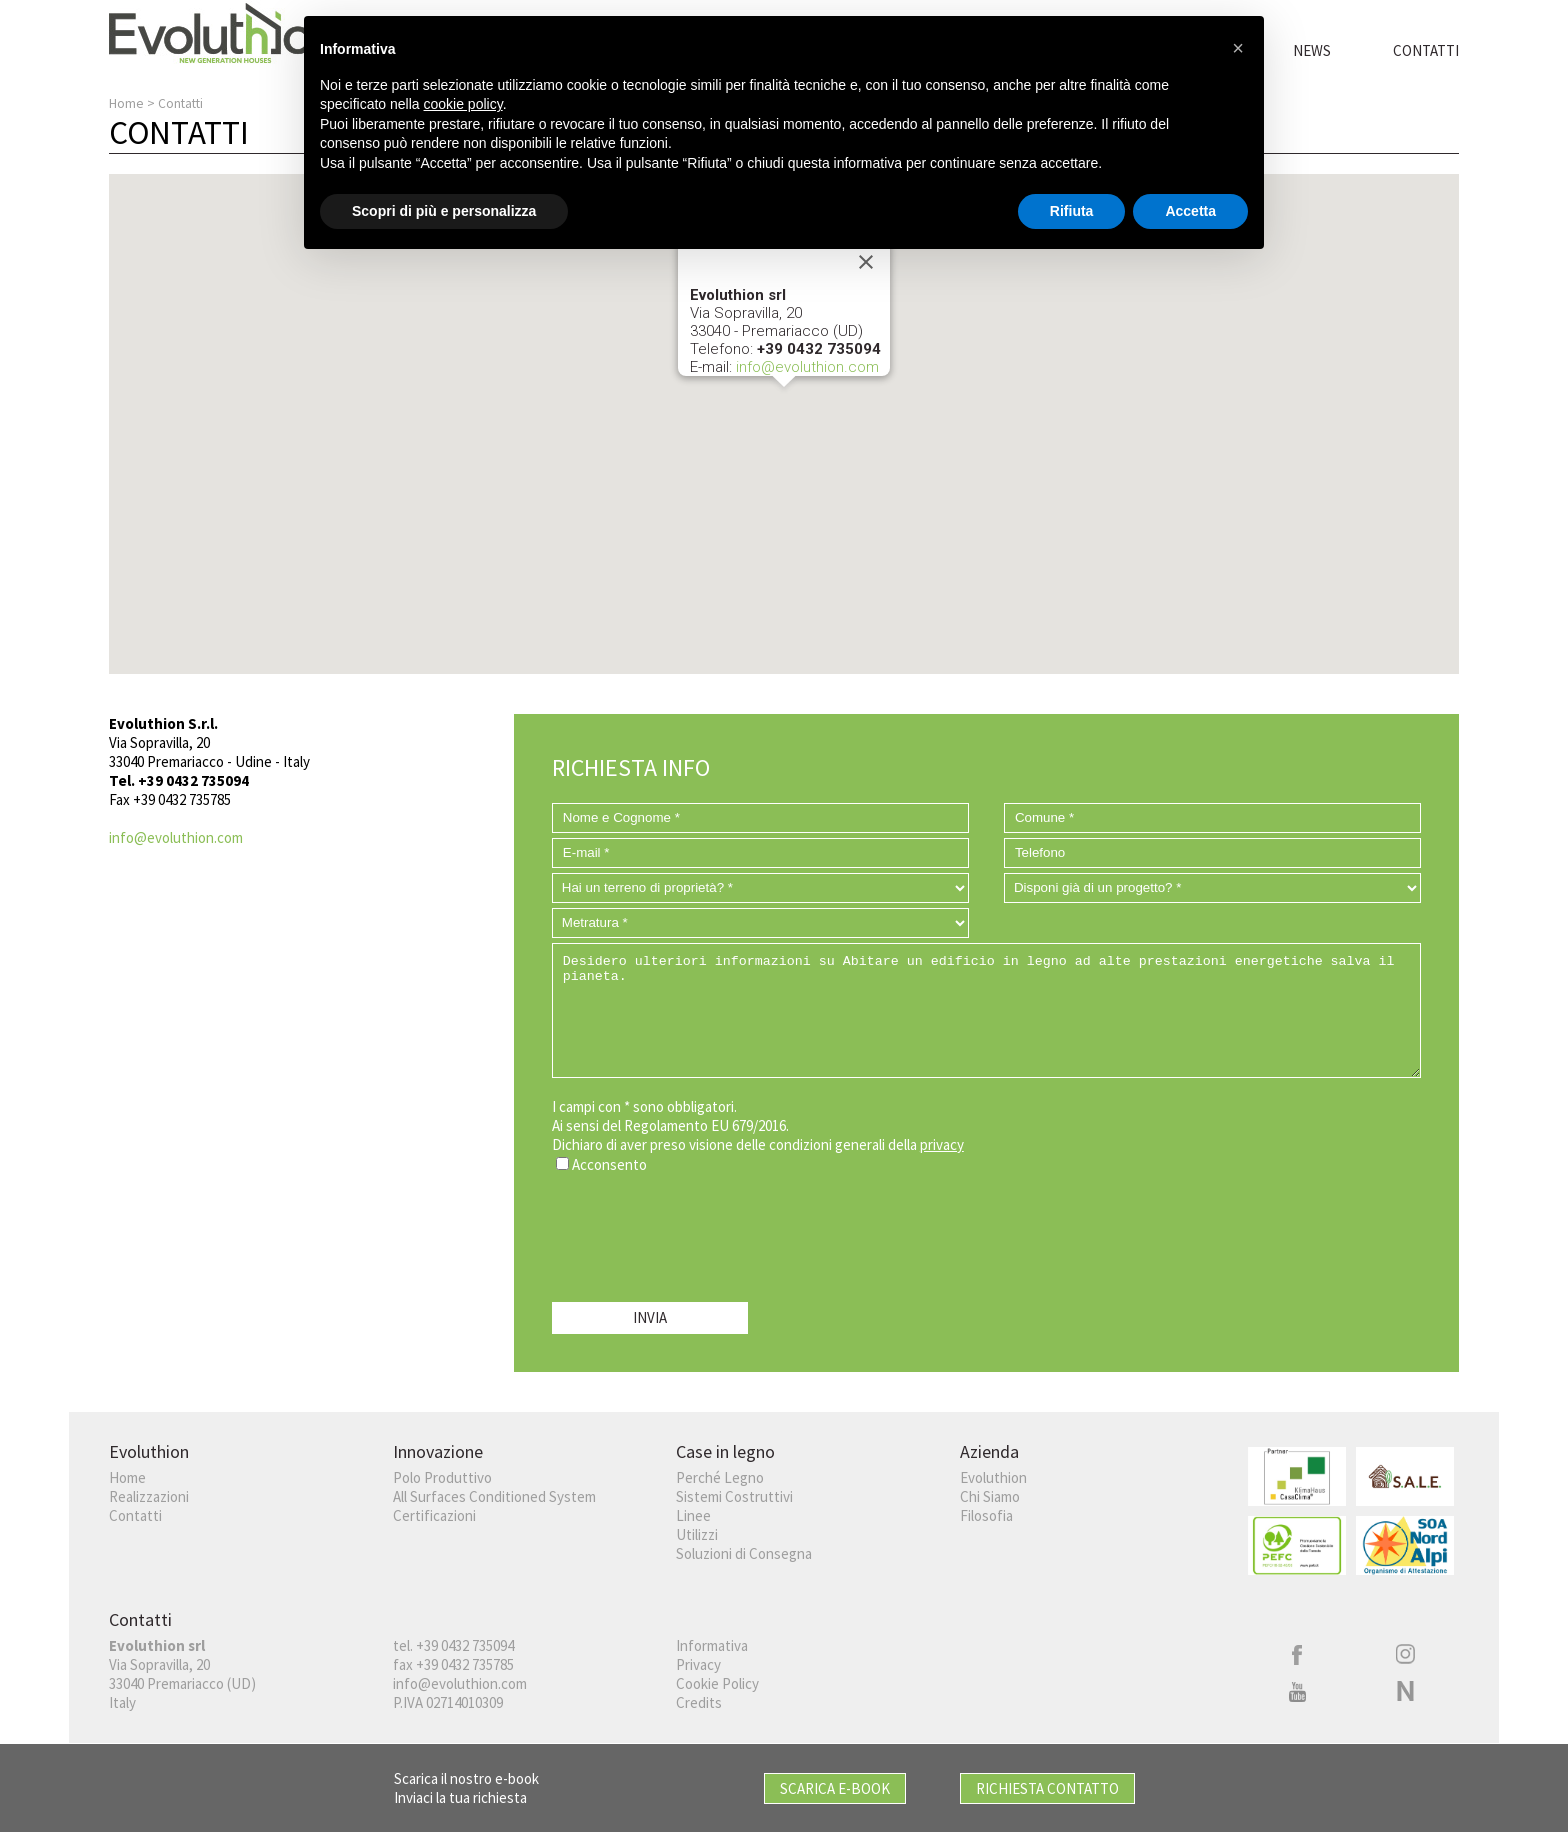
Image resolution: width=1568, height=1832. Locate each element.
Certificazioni (434, 1515)
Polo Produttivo (442, 1477)
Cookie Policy (717, 1683)
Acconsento (609, 1164)
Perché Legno (720, 1477)
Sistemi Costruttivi (734, 1496)
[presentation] (704, 1233)
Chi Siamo (990, 1496)
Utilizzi (697, 1534)
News (1312, 50)
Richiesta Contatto (1047, 1788)
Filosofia (986, 1515)
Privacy (698, 1664)
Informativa (712, 1645)
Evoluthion (993, 1477)
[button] (784, 405)
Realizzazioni (149, 1496)
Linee (693, 1515)
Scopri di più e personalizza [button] (444, 210)
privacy (942, 1144)
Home (126, 103)
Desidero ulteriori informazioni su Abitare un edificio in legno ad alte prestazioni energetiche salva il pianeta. (986, 1010)
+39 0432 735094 (465, 1645)
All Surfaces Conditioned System (494, 1496)
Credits (699, 1702)
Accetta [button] (1190, 210)
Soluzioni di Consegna (744, 1553)
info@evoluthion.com (807, 367)
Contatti (1426, 50)
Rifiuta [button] (1072, 210)
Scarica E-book (835, 1788)
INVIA (650, 1317)
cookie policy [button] (463, 104)
